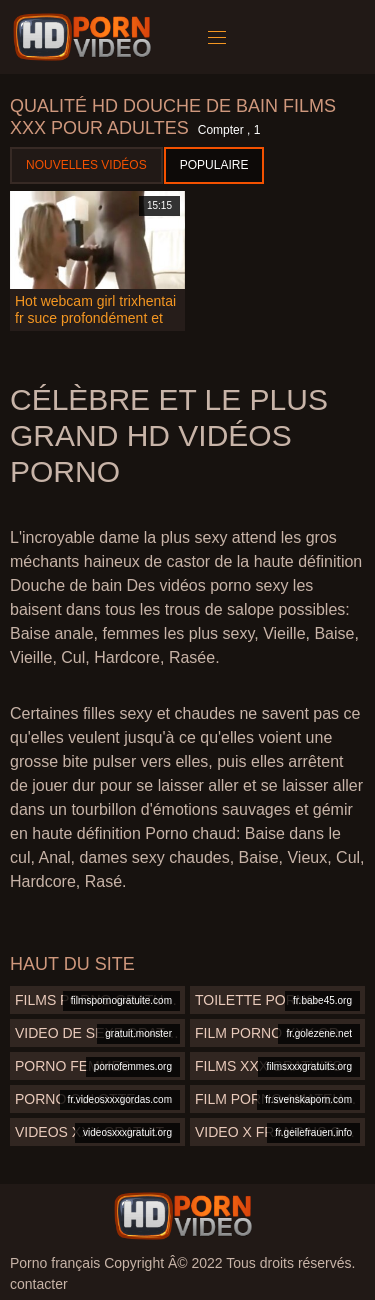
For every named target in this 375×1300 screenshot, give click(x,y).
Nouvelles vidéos (86, 165)
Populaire (214, 165)
